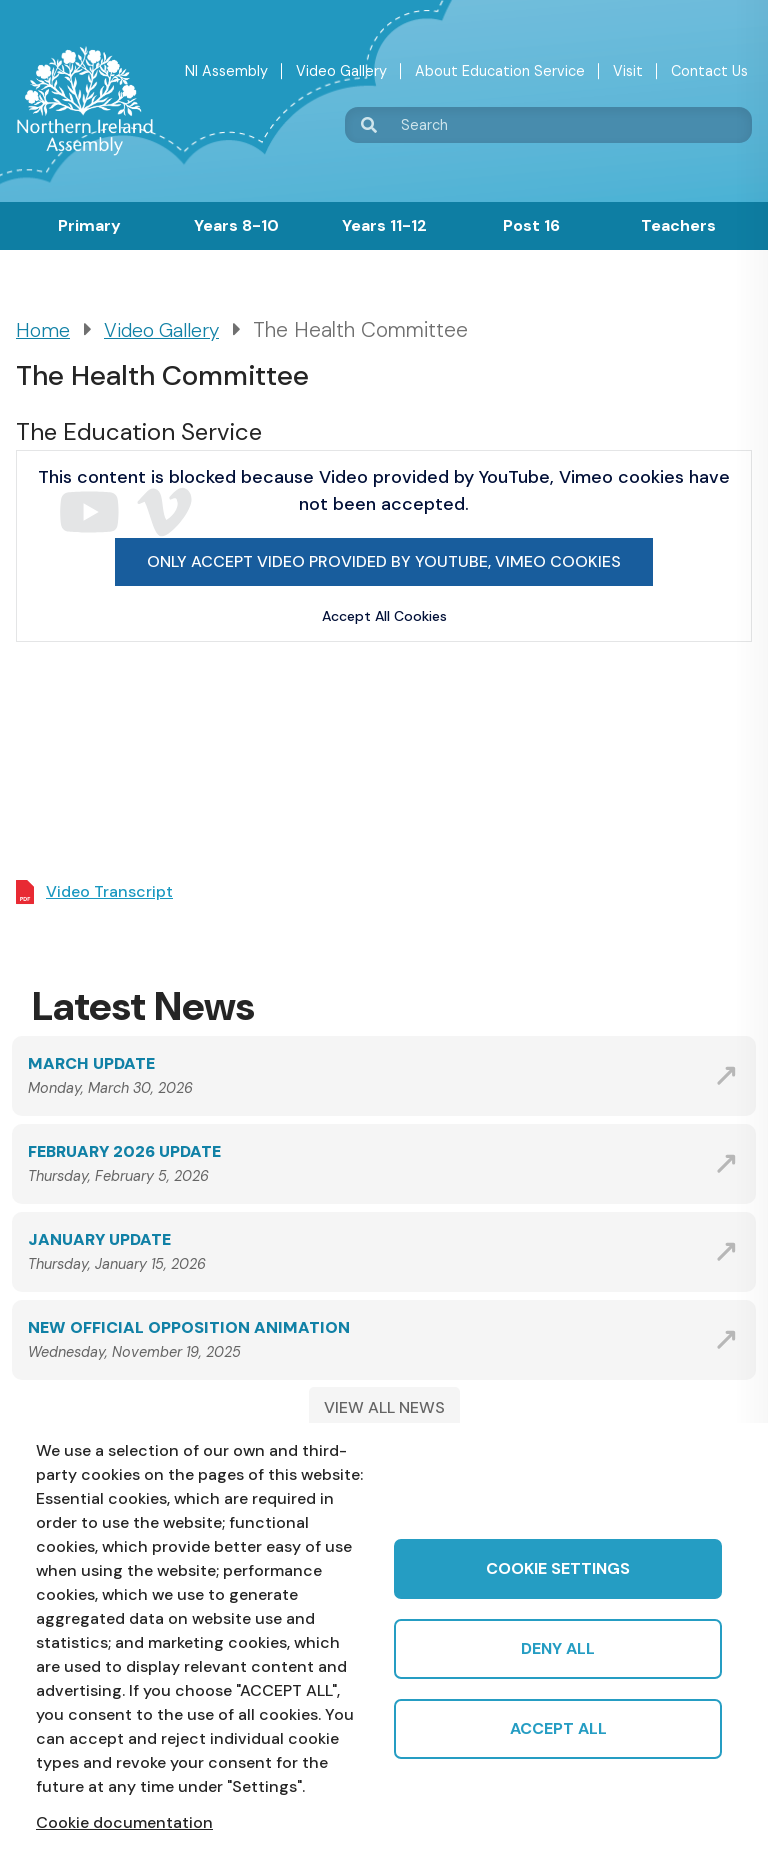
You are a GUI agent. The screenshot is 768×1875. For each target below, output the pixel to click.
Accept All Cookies (384, 616)
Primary (89, 225)
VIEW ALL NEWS (384, 1407)
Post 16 (531, 225)
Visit (628, 71)
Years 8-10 (236, 225)
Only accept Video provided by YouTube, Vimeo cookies (384, 561)
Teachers (678, 225)
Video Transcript (109, 891)
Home (43, 330)
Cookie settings (558, 1568)
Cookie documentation (124, 1822)
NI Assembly (226, 71)
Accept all (558, 1728)
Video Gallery (341, 71)
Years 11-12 (384, 225)
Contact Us (709, 71)
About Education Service (500, 71)
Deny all (558, 1648)
